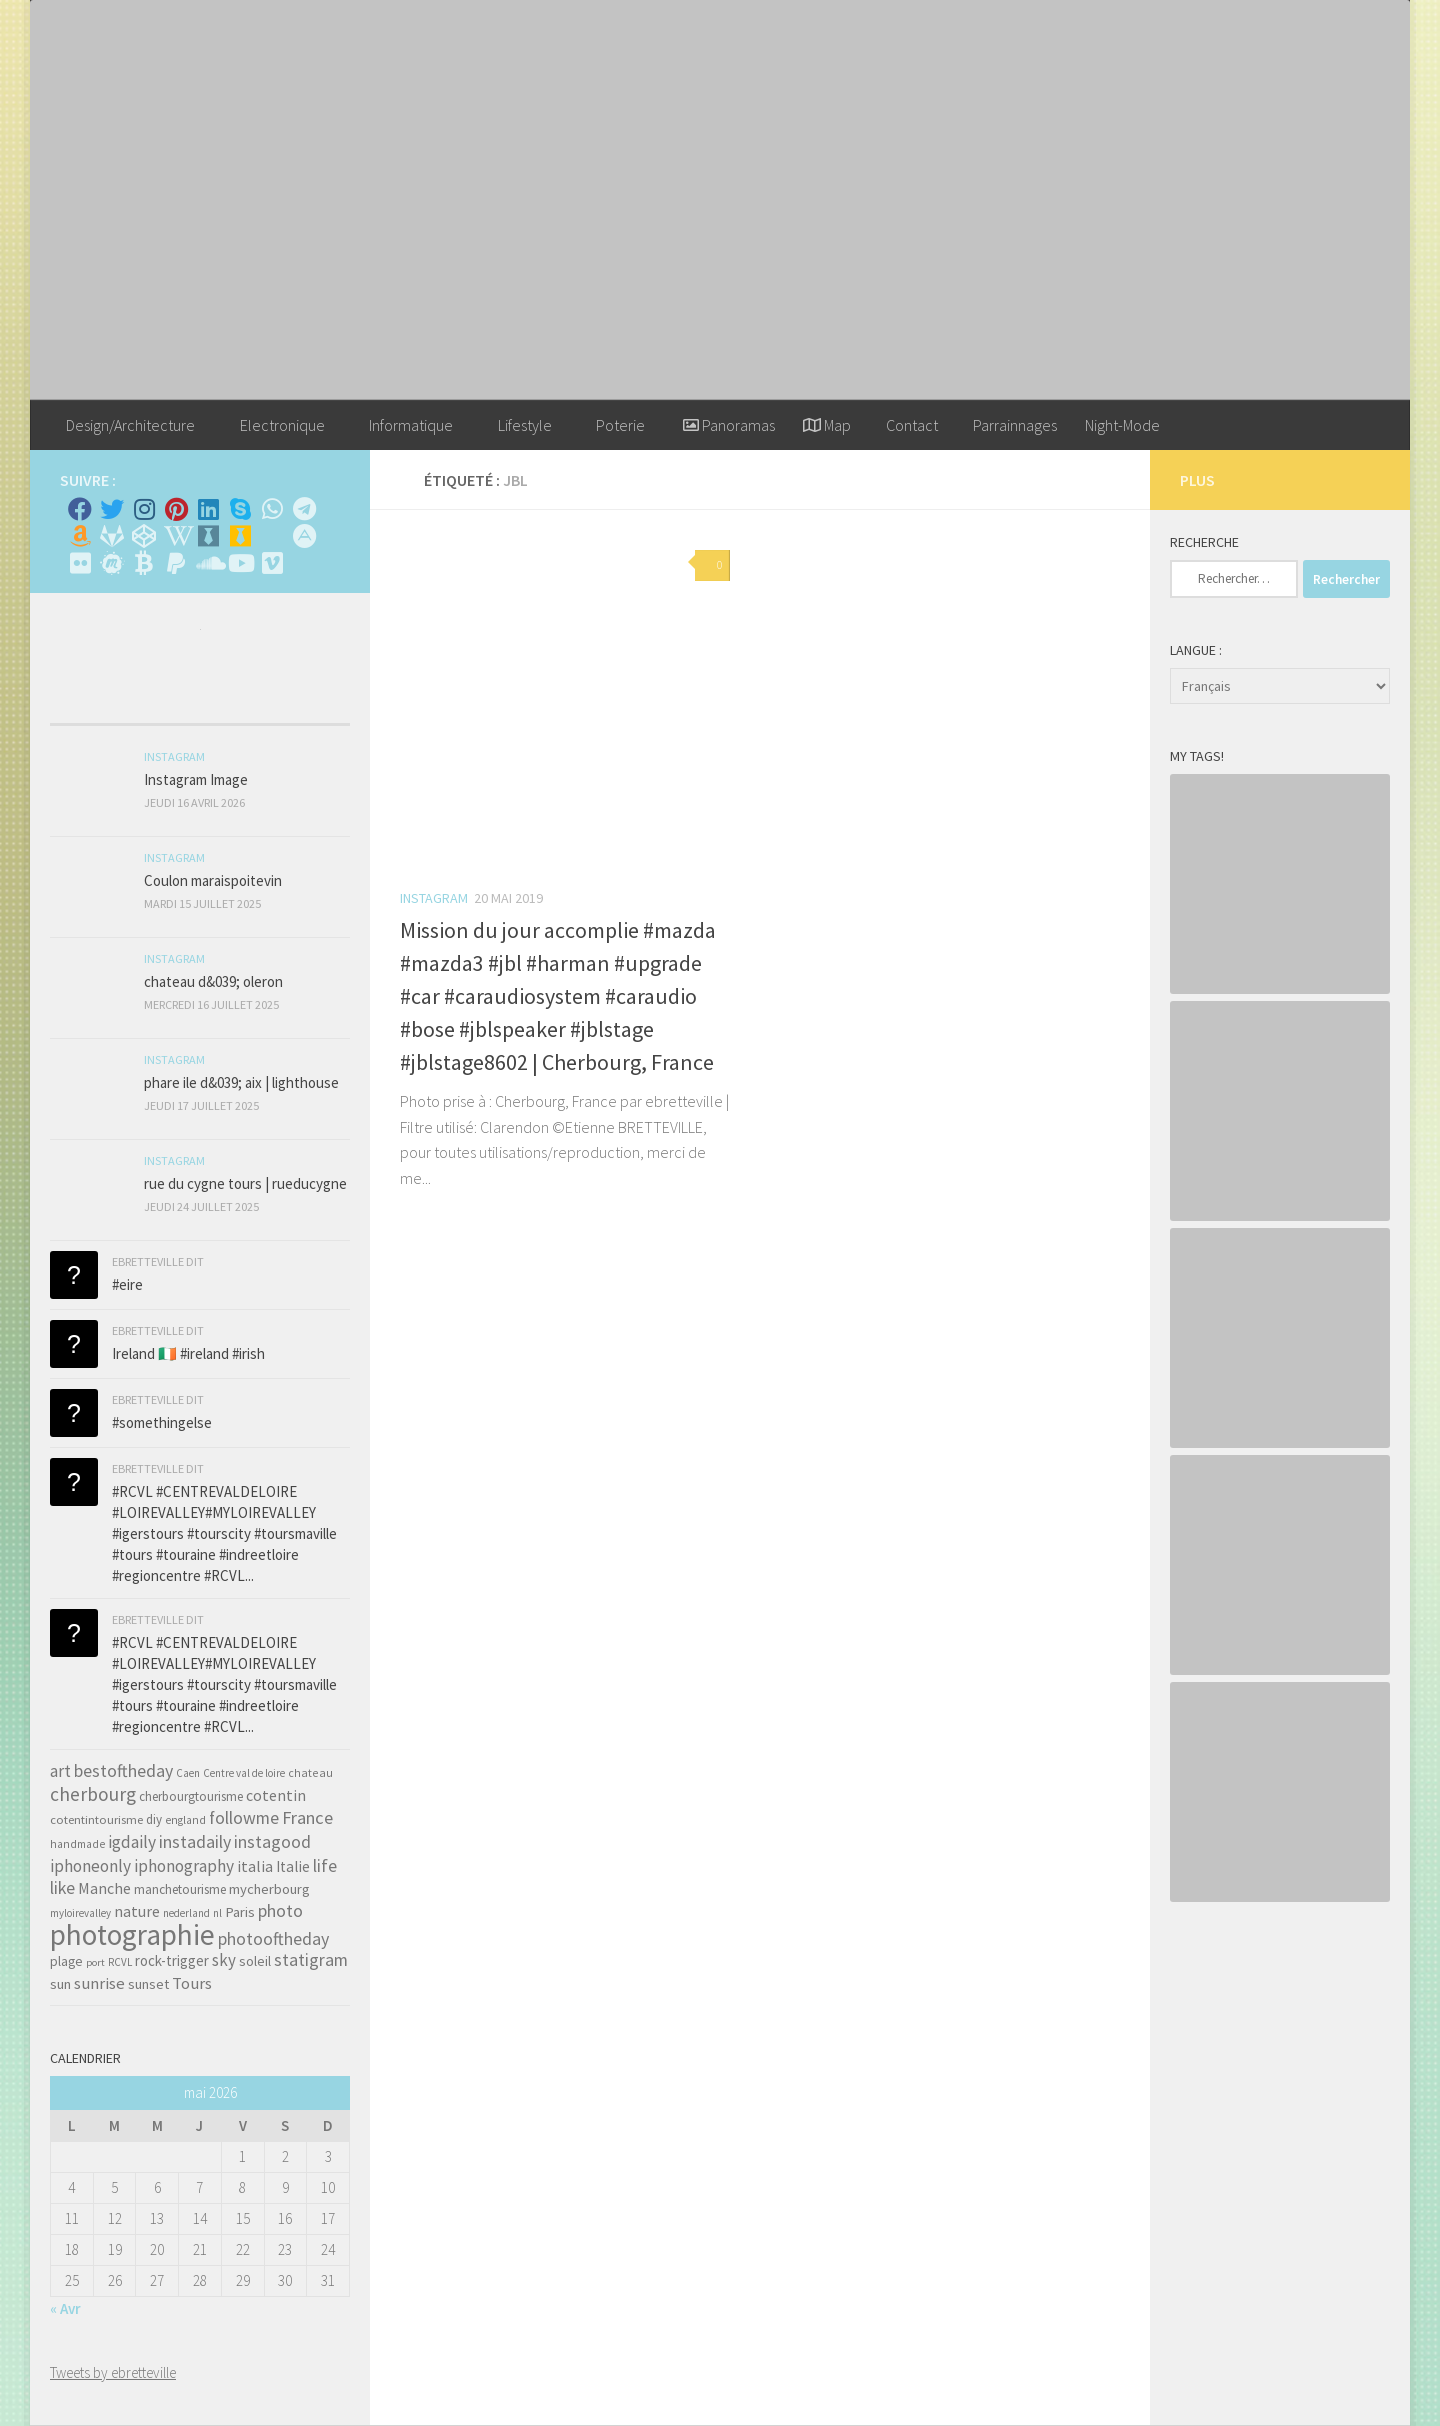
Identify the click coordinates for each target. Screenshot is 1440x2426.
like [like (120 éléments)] (62, 1887)
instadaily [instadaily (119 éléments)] (195, 1841)
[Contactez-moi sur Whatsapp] (272, 509)
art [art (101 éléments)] (60, 1771)
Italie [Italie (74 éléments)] (293, 1866)
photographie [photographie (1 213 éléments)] (132, 1934)
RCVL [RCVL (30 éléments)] (120, 1962)
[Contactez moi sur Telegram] (304, 509)
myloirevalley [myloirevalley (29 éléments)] (80, 1913)
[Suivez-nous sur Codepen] (144, 536)
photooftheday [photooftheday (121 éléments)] (273, 1938)
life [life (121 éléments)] (325, 1865)
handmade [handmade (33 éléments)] (77, 1844)
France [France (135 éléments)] (307, 1817)
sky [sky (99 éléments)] (224, 1960)
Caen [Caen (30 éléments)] (188, 1773)
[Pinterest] (176, 509)
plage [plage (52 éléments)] (66, 1961)
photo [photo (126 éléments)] (280, 1910)
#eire (127, 1284)
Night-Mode (1122, 425)
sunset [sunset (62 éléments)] (148, 1984)
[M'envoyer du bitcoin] (144, 563)
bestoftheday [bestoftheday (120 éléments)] (123, 1770)
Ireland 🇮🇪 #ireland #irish (188, 1353)
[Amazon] (80, 536)
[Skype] (240, 509)
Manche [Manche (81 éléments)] (104, 1888)
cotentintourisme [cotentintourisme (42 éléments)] (96, 1819)
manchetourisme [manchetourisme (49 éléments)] (180, 1889)
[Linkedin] (208, 509)
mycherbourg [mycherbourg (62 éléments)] (269, 1889)
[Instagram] (144, 509)
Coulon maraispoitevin (213, 880)
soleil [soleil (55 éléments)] (255, 1961)
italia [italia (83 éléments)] (255, 1866)
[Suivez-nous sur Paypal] (176, 563)
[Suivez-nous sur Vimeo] (272, 563)
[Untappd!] (240, 536)
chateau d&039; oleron (213, 981)
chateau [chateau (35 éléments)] (310, 1772)
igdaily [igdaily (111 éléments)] (132, 1842)
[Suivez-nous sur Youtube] (240, 563)
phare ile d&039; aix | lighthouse (241, 1082)
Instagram (434, 898)
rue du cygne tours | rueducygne (245, 1183)
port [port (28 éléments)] (95, 1962)
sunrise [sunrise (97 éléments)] (99, 1983)
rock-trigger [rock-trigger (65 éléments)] (172, 1960)
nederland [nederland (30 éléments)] (186, 1913)
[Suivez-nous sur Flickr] (80, 563)
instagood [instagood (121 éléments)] (272, 1841)
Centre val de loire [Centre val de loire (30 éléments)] (244, 1773)
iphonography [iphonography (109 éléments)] (184, 1866)
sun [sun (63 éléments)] (60, 1984)
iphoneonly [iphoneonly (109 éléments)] (90, 1866)
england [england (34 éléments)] (185, 1820)
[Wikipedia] (176, 536)
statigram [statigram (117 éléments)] (311, 1960)
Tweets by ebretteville (113, 2372)
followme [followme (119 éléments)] (244, 1817)
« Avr (65, 2308)
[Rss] (272, 536)
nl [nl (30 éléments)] (217, 1913)
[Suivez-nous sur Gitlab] (112, 536)
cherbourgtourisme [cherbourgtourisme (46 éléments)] (191, 1796)
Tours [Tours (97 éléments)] (192, 1983)
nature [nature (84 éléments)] (137, 1911)
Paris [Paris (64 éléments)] (240, 1912)
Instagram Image (196, 779)
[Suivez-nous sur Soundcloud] (208, 563)
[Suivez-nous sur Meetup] (112, 563)
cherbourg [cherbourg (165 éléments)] (93, 1794)
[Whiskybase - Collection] (208, 536)
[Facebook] (80, 509)
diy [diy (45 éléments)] (154, 1819)
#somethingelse (162, 1422)
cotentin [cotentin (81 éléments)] (276, 1795)
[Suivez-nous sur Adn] (304, 536)
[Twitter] (112, 509)
